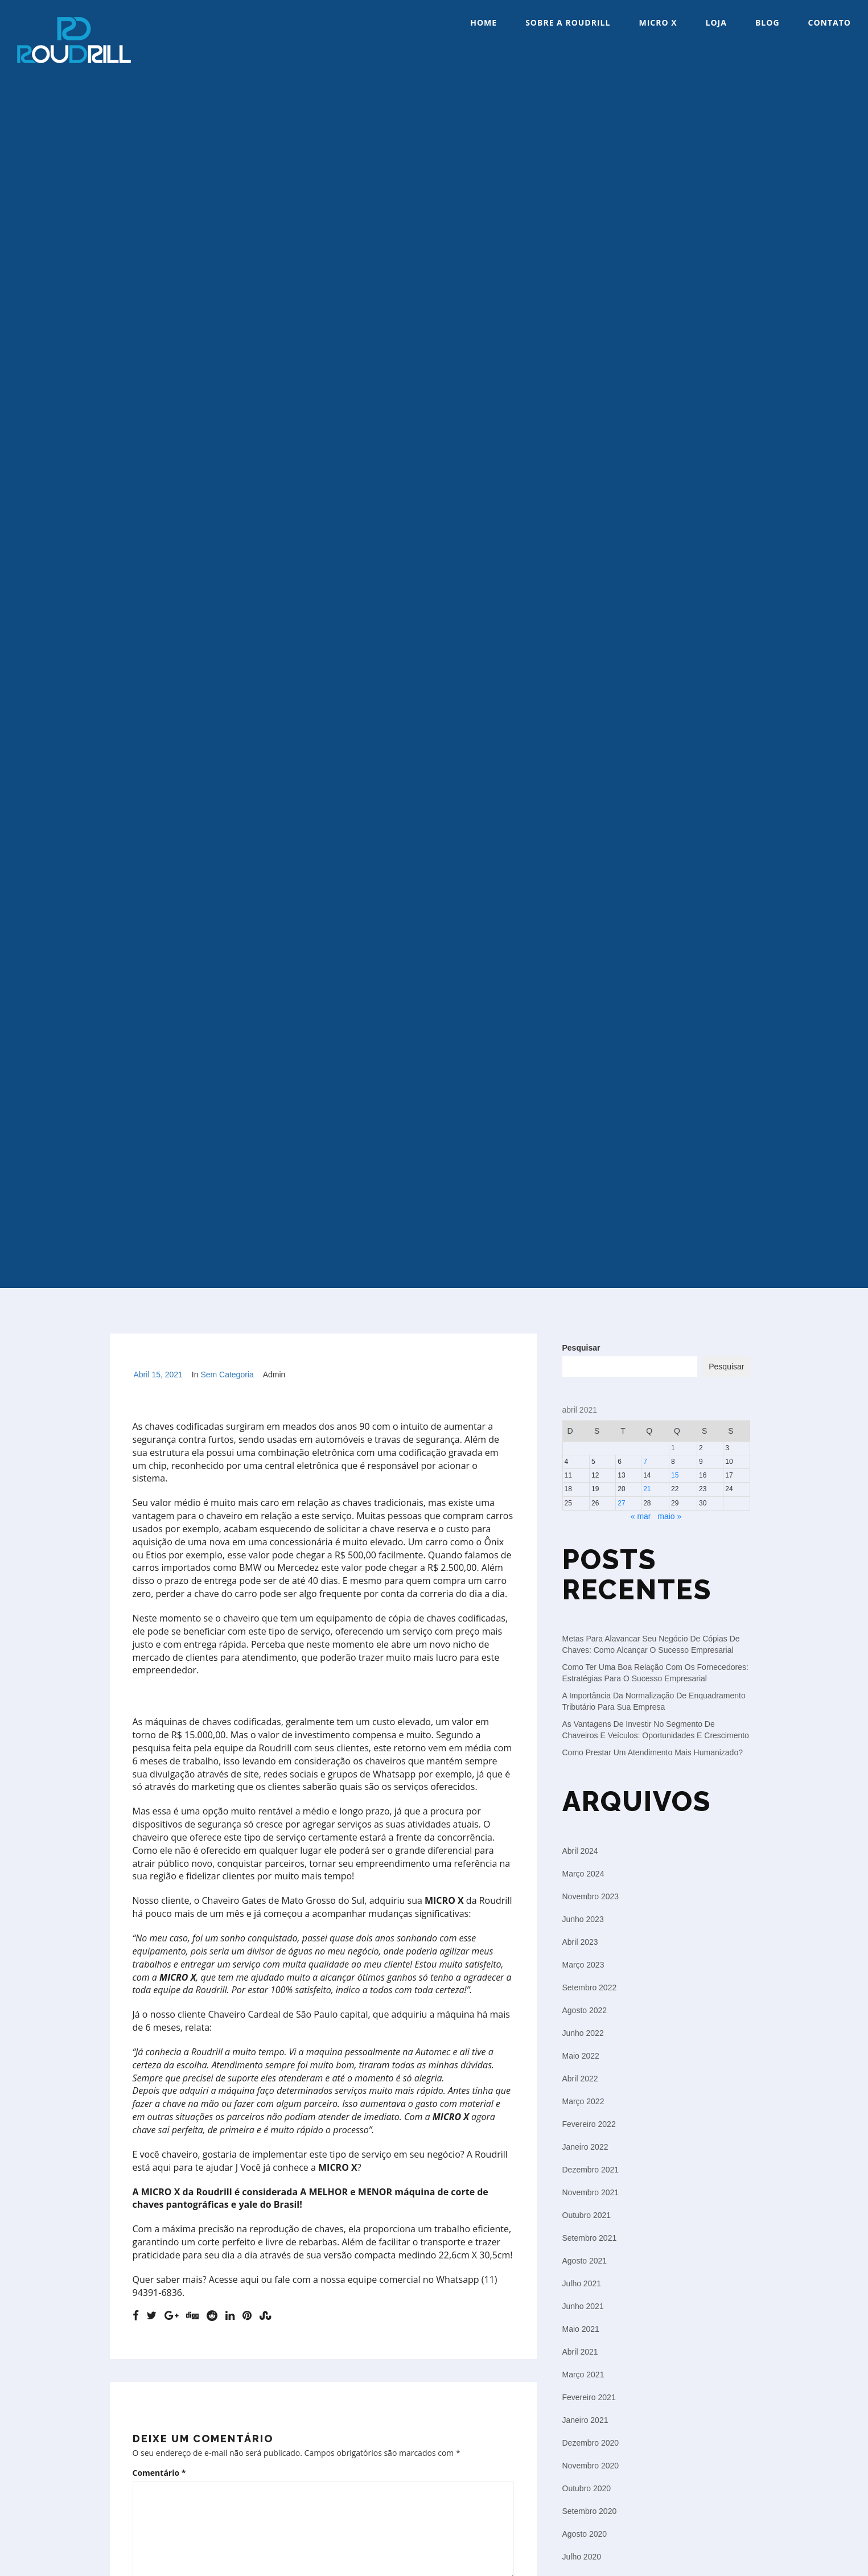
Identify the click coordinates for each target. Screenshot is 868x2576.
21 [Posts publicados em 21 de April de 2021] (647, 1489)
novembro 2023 (590, 1896)
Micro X (658, 22)
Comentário (159, 2472)
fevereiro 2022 (589, 2124)
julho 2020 (582, 2556)
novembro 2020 (590, 2465)
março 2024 (583, 1873)
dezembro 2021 (590, 2169)
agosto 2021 (584, 2260)
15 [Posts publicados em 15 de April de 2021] (674, 1475)
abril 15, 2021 (158, 1374)
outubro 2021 (586, 2215)
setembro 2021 (589, 2237)
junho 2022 (583, 2033)
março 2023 (583, 1964)
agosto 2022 (584, 2010)
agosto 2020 (584, 2533)
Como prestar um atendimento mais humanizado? (652, 1752)
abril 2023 (580, 1942)
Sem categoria (226, 1374)
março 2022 (583, 2101)
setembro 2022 (589, 1987)
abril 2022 (580, 2078)
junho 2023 (583, 1919)
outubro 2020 (586, 2488)
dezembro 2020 (590, 2442)
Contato (829, 22)
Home (483, 22)
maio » (669, 1516)
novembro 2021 (590, 2192)
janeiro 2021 (585, 2420)
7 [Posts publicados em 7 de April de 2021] (645, 1462)
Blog (767, 22)
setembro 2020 (589, 2511)
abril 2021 (580, 2351)
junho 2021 (583, 2306)
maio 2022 (580, 2055)
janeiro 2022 (585, 2146)
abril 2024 (580, 1850)
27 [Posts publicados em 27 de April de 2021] (621, 1503)
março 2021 (583, 2374)
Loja (716, 22)
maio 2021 (580, 2329)
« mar (641, 1516)
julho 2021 (582, 2283)
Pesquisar (581, 1347)
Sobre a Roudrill (567, 22)
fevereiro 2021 (589, 2397)
